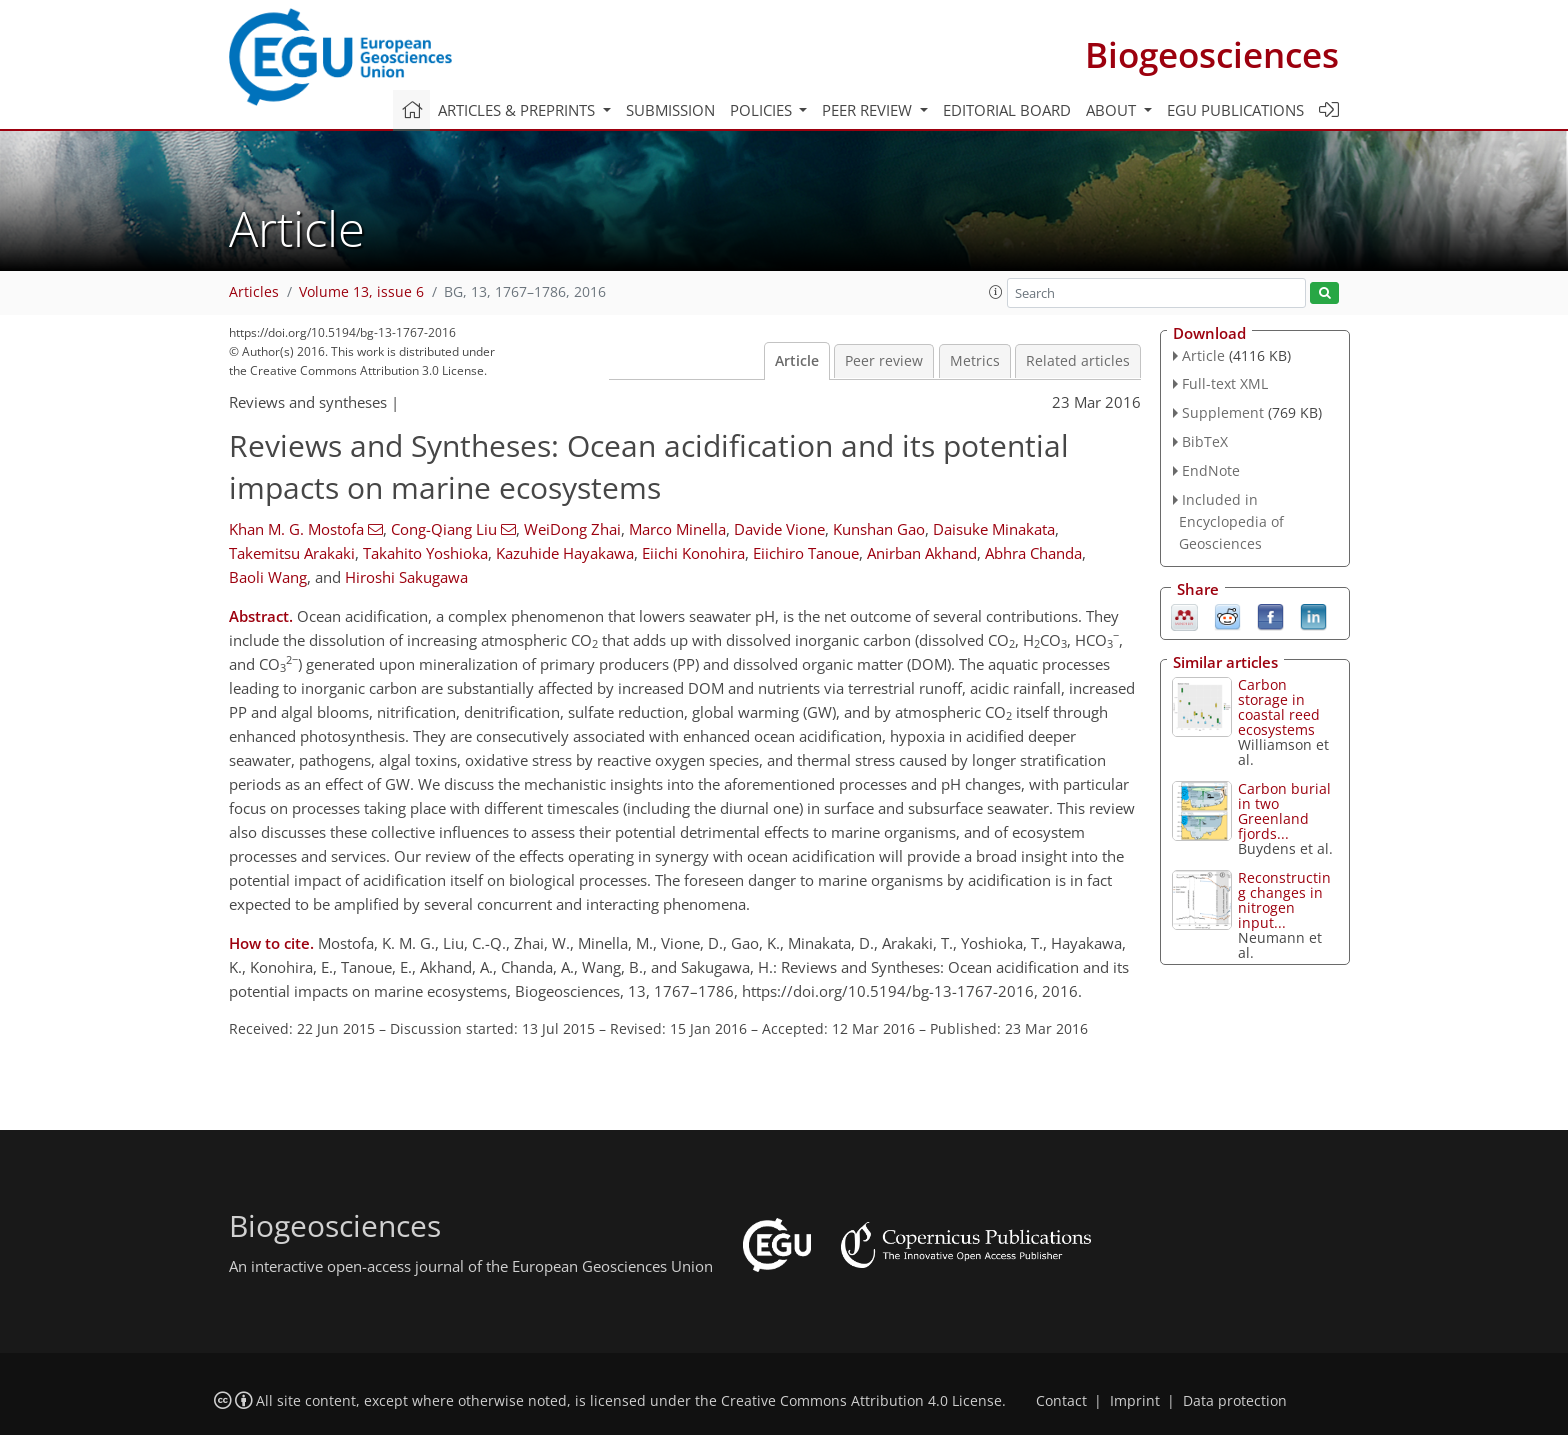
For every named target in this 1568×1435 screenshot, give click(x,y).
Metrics (975, 361)
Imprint (1135, 1401)
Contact (1061, 1401)
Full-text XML (1225, 383)
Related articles (1078, 361)
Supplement (1223, 412)
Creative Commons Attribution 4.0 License (861, 1401)
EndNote (1211, 470)
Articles (254, 292)
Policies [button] (763, 110)
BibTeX (1205, 441)
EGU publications (1235, 110)
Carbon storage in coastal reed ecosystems (1279, 707)
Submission (670, 110)
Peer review (884, 361)
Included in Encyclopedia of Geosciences (1231, 521)
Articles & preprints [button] (518, 110)
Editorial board (1007, 110)
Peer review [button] (869, 110)
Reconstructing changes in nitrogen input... (1284, 900)
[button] (996, 292)
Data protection (1235, 1401)
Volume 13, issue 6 (361, 292)
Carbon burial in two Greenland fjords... (1284, 811)
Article (797, 361)
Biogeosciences (1212, 54)
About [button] (1113, 110)
